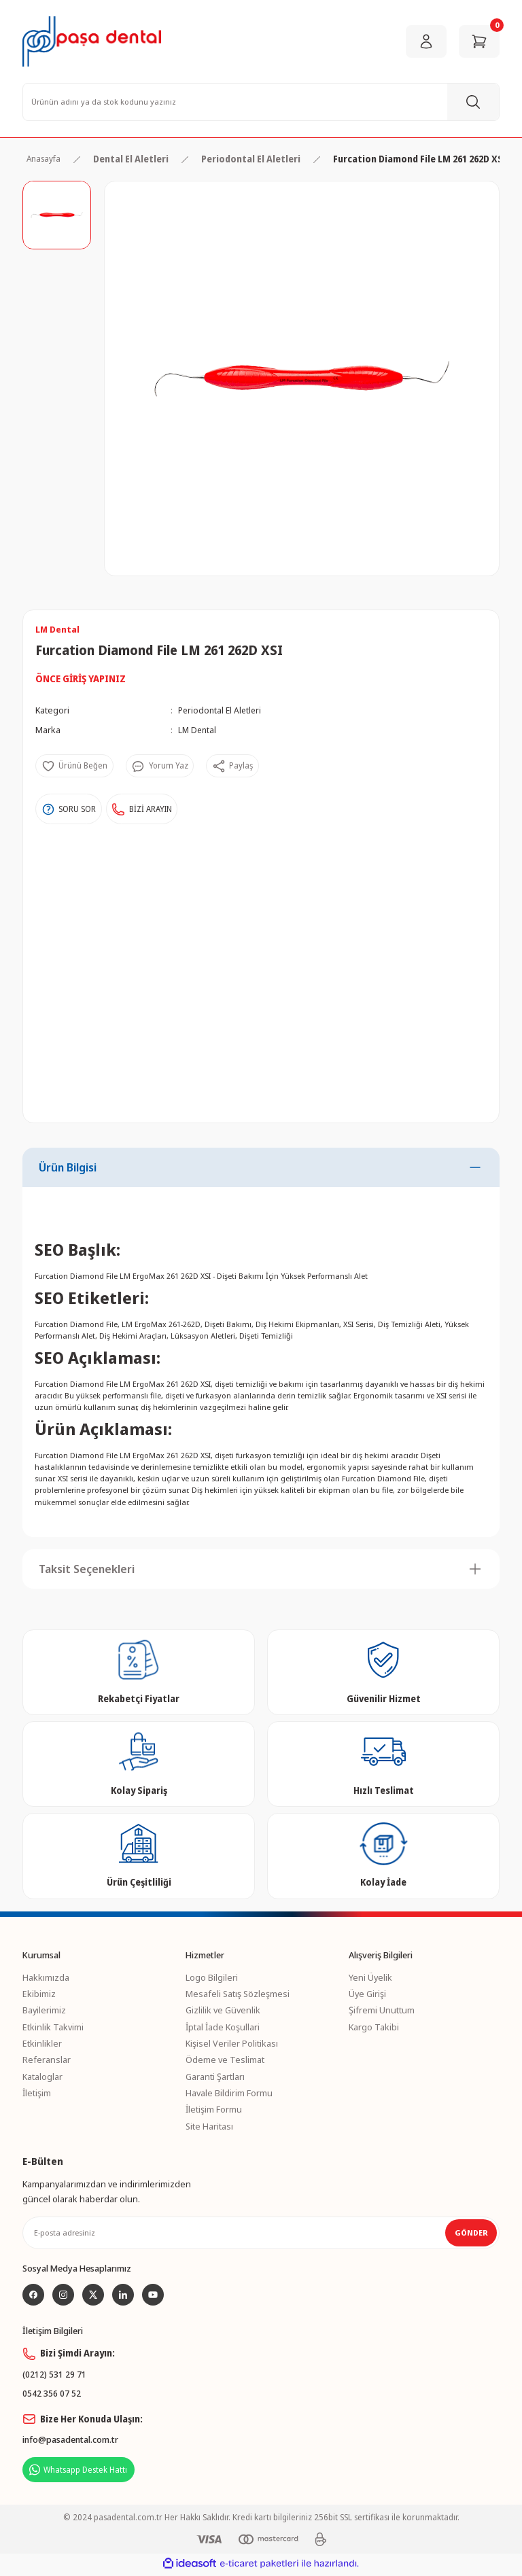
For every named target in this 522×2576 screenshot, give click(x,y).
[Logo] (91, 41)
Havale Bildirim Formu (229, 2093)
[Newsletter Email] (261, 2233)
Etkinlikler (42, 2043)
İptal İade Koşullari (223, 2027)
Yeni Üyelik (370, 1977)
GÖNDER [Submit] (471, 2232)
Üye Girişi (367, 1994)
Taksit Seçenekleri (87, 1569)
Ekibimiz (39, 1994)
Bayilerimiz (44, 2010)
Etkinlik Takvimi (53, 2027)
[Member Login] (426, 41)
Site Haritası (209, 2126)
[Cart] (479, 41)
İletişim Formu (214, 2109)
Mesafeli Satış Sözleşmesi (238, 1994)
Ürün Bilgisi (68, 1167)
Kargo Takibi (374, 2027)
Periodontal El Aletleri (221, 711)
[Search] (261, 102)
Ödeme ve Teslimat (225, 2059)
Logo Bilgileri (212, 1977)
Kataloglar (42, 2076)
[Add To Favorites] (75, 767)
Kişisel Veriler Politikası (232, 2043)
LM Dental (198, 730)
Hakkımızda (45, 1977)
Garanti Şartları (215, 2076)
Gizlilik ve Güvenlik (223, 2010)
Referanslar (46, 2059)
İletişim (36, 2093)
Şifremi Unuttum (382, 2010)
